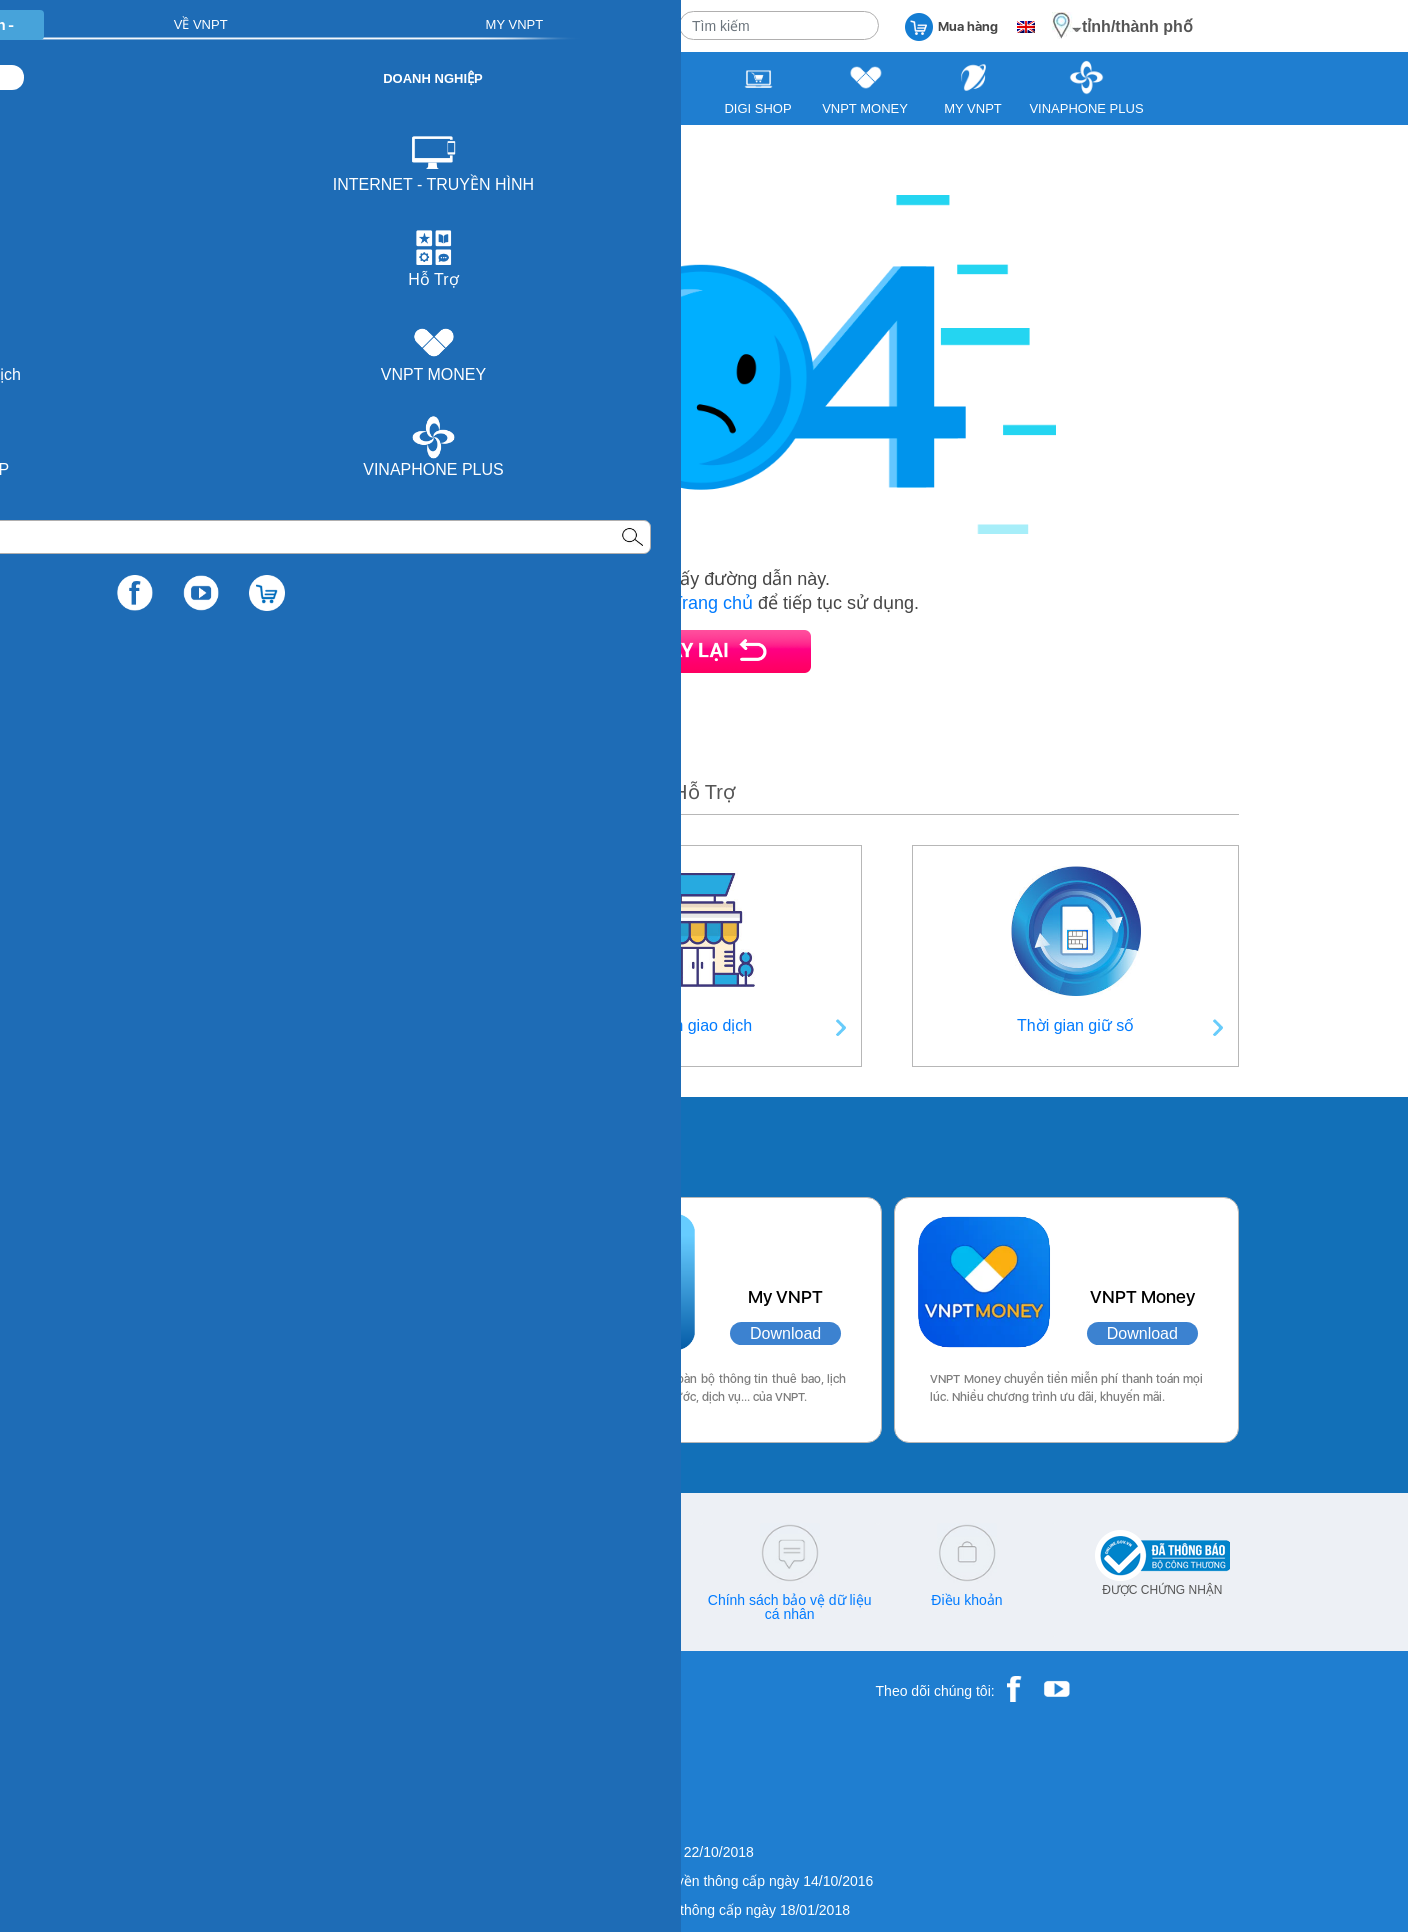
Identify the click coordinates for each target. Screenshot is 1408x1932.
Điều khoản (966, 1600)
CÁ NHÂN (403, 24)
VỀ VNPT (626, 24)
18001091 (217, 1600)
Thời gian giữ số (1075, 1025)
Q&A (613, 1600)
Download (409, 1333)
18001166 (291, 1600)
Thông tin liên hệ (332, 1025)
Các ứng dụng (253, 1142)
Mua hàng (951, 25)
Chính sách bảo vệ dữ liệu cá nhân (790, 1607)
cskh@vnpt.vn (435, 1600)
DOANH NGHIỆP (516, 24)
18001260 (258, 1614)
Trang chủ (712, 603)
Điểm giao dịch (699, 1025)
